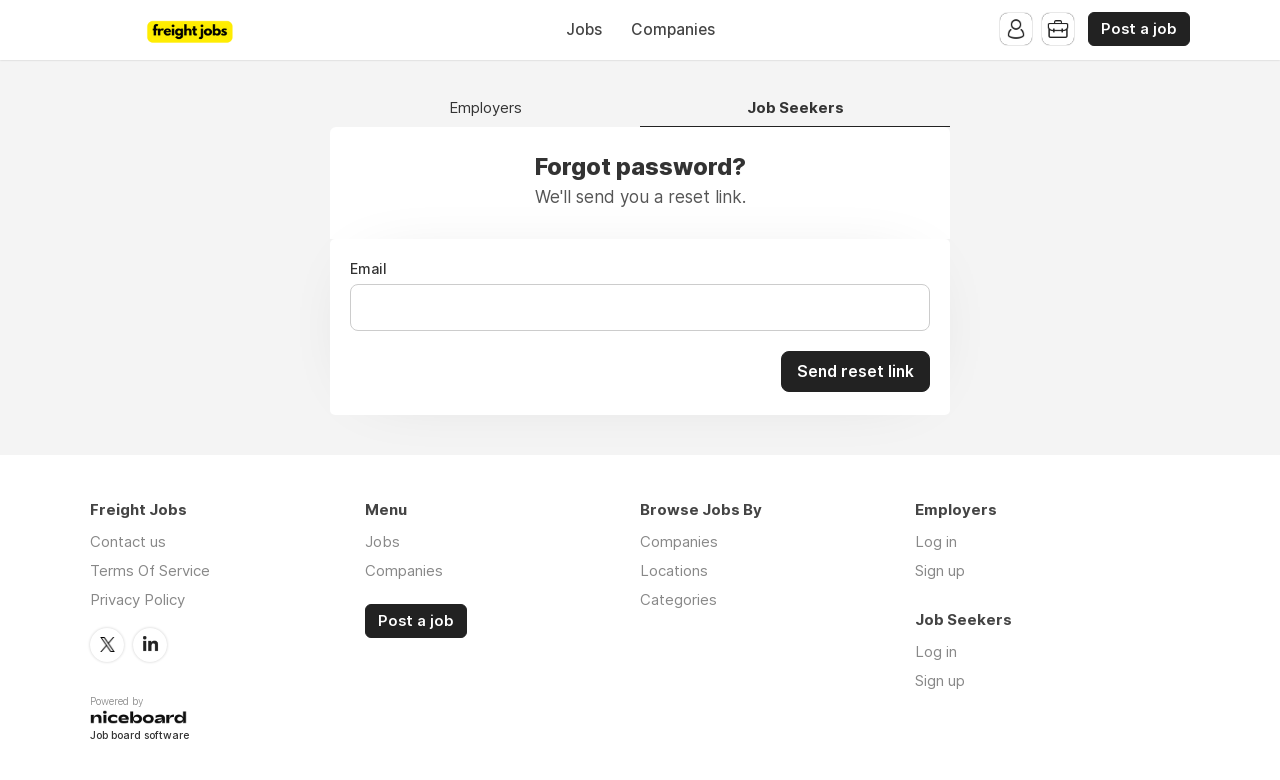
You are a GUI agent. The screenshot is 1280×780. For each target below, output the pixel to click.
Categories (678, 598)
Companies (673, 29)
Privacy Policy (137, 598)
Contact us (128, 540)
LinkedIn (150, 643)
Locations (674, 569)
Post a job (1139, 29)
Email (368, 269)
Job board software (139, 735)
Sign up (940, 569)
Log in (936, 540)
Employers (485, 108)
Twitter (107, 643)
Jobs (584, 29)
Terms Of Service (150, 569)
